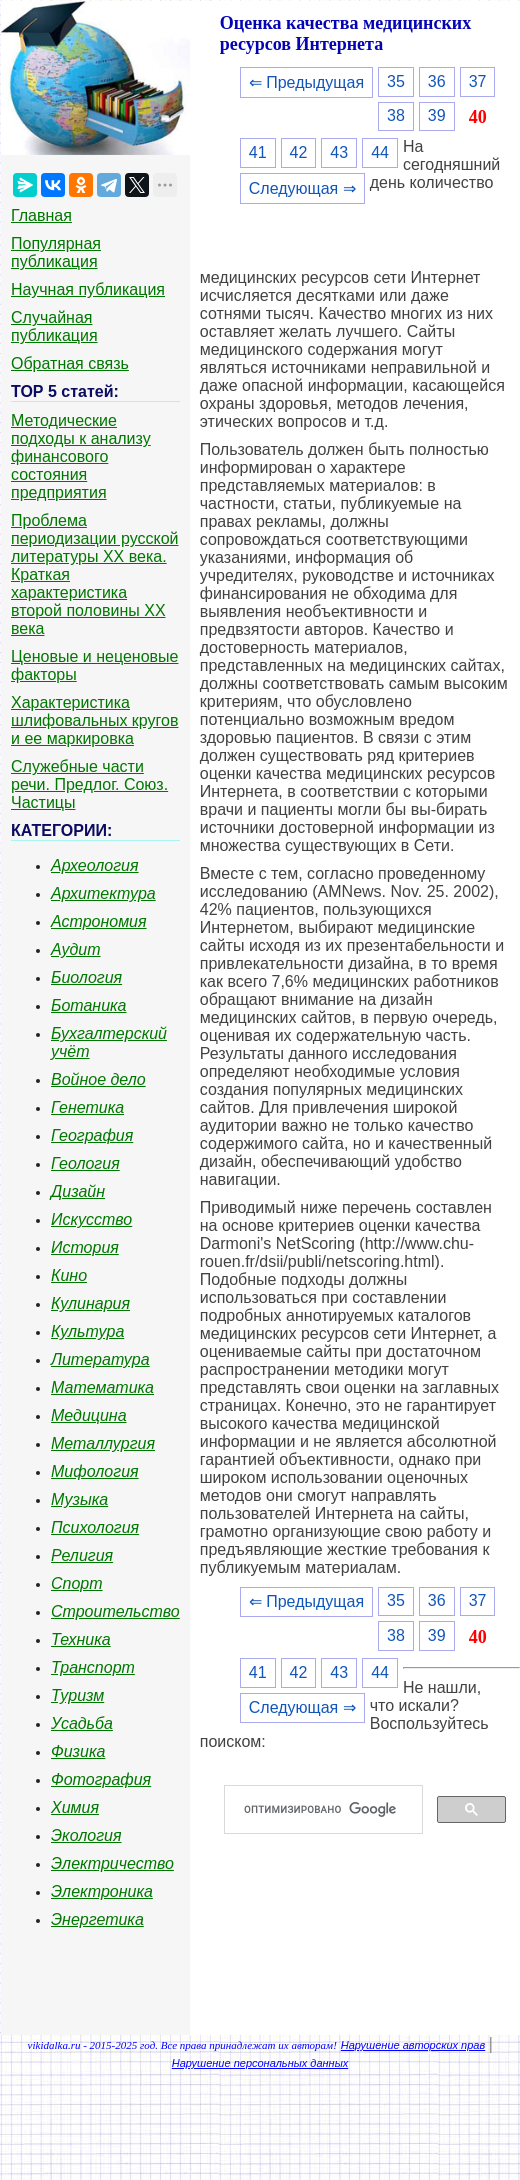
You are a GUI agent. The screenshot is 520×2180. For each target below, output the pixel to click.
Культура (87, 1331)
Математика (102, 1387)
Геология (85, 1163)
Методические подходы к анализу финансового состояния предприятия (81, 456)
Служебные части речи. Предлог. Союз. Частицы (89, 784)
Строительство (115, 1611)
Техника (81, 1639)
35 (396, 81)
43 (339, 152)
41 (258, 152)
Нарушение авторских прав (413, 2045)
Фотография (101, 1779)
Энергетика (97, 1919)
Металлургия (103, 1443)
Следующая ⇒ (302, 188)
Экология (86, 1835)
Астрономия (99, 921)
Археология (95, 865)
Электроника (102, 1891)
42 (299, 152)
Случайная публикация (54, 326)
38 (396, 115)
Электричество (112, 1863)
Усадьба (82, 1723)
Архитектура (103, 893)
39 (437, 115)
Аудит (76, 949)
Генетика (87, 1107)
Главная (41, 215)
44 (380, 152)
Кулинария (90, 1303)
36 (437, 81)
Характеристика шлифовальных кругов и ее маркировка (94, 720)
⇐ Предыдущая (306, 82)
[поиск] (331, 1810)
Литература (100, 1359)
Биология (86, 977)
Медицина (89, 1415)
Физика (78, 1751)
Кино (69, 1275)
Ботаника (89, 1005)
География (92, 1135)
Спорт (77, 1583)
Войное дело (98, 1079)
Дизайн (78, 1191)
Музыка (79, 1499)
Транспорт (93, 1667)
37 (478, 81)
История (85, 1247)
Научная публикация (88, 289)
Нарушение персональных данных (260, 2063)
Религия (82, 1555)
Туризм (77, 1695)
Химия (75, 1807)
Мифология (95, 1471)
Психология (95, 1527)
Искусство (91, 1219)
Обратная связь (70, 363)
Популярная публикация (56, 252)
